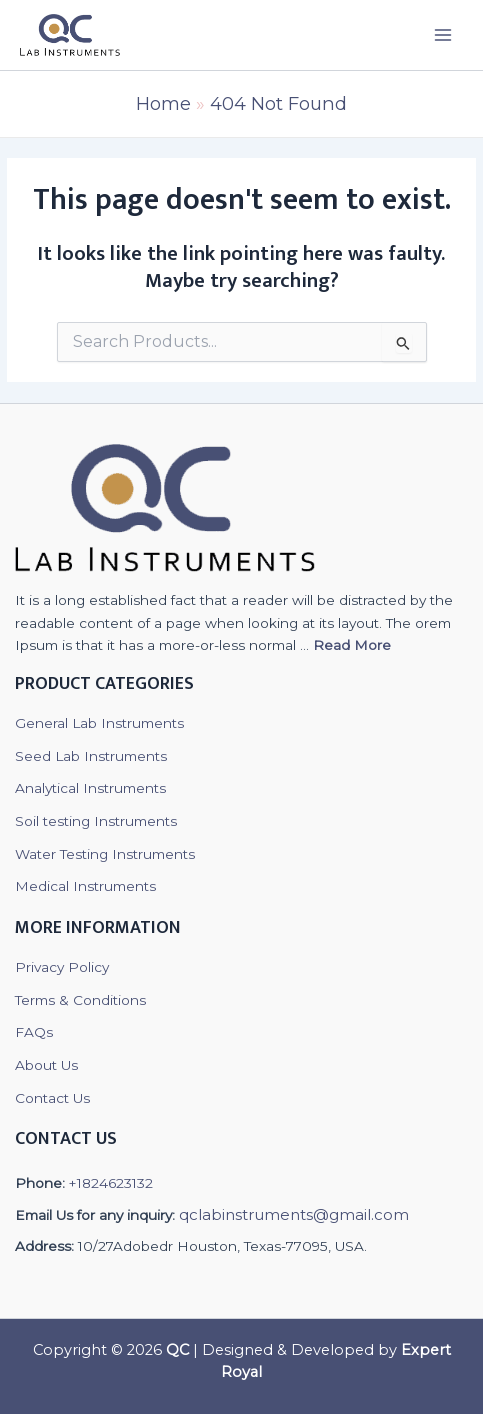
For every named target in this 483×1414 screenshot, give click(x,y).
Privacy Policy (62, 967)
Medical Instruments (85, 886)
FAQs (34, 1032)
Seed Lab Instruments (91, 756)
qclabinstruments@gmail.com (294, 1214)
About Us (46, 1065)
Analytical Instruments (90, 788)
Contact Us (52, 1098)
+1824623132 (111, 1183)
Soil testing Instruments (96, 821)
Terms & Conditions (80, 1000)
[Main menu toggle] (443, 34)
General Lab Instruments (99, 723)
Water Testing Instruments (105, 854)
